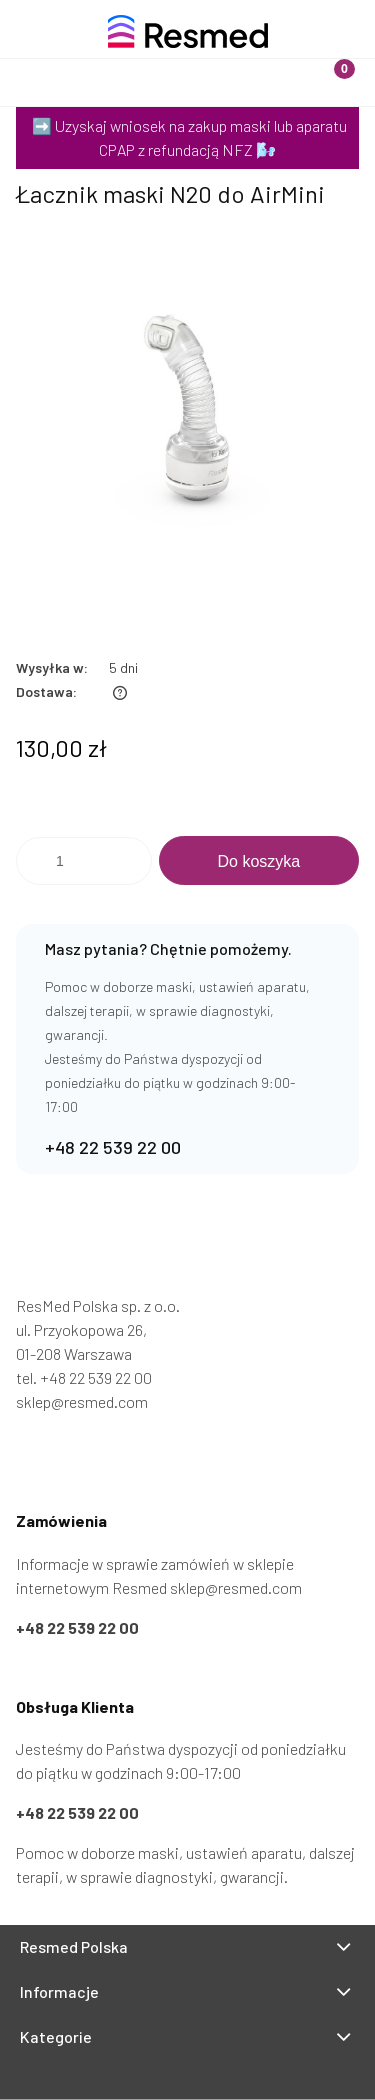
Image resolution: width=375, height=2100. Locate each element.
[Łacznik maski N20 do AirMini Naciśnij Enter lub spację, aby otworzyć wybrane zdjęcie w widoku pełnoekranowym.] (187, 415)
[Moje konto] (235, 64)
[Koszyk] (328, 64)
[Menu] (47, 64)
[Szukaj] (141, 64)
